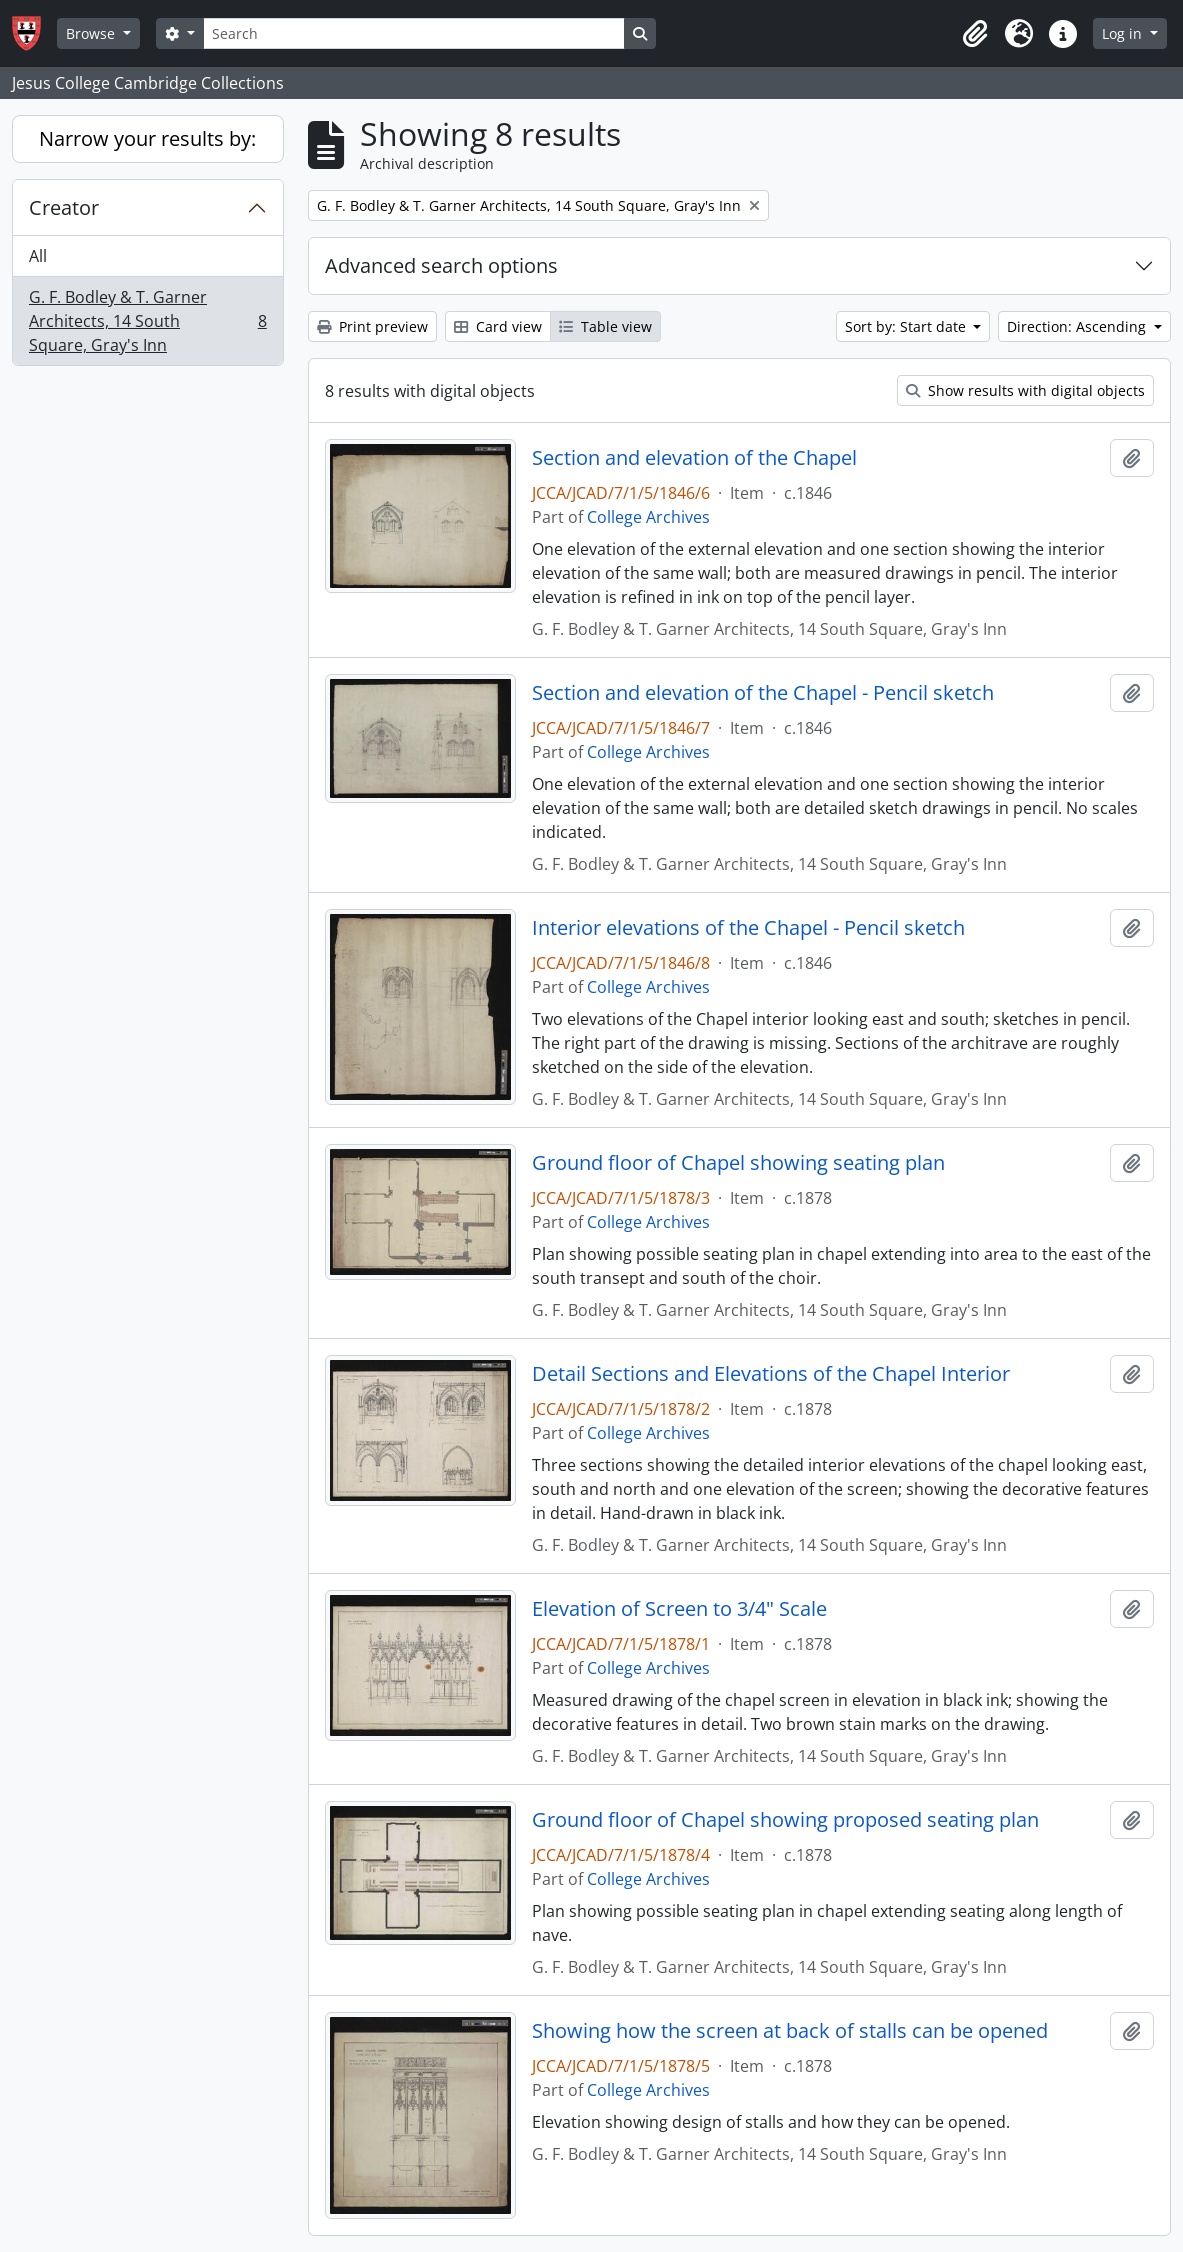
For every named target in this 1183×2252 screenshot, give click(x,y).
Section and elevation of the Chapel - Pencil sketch (763, 693)
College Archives (648, 517)
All (38, 256)
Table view (605, 326)
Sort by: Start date (907, 326)
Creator (64, 207)
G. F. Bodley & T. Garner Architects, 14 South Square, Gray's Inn (147, 321)
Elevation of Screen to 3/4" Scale (679, 1609)
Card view (498, 326)
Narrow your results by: (147, 138)
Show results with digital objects (1025, 390)
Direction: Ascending (1078, 326)
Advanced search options (441, 265)
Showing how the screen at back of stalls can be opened (790, 2031)
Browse (92, 33)
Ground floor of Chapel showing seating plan (738, 1163)
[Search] (414, 33)
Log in (1124, 33)
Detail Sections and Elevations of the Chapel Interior (771, 1374)
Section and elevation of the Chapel (694, 458)
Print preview (372, 326)
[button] (975, 34)
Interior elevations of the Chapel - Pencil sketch (748, 928)
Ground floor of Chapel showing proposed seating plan (785, 1820)
